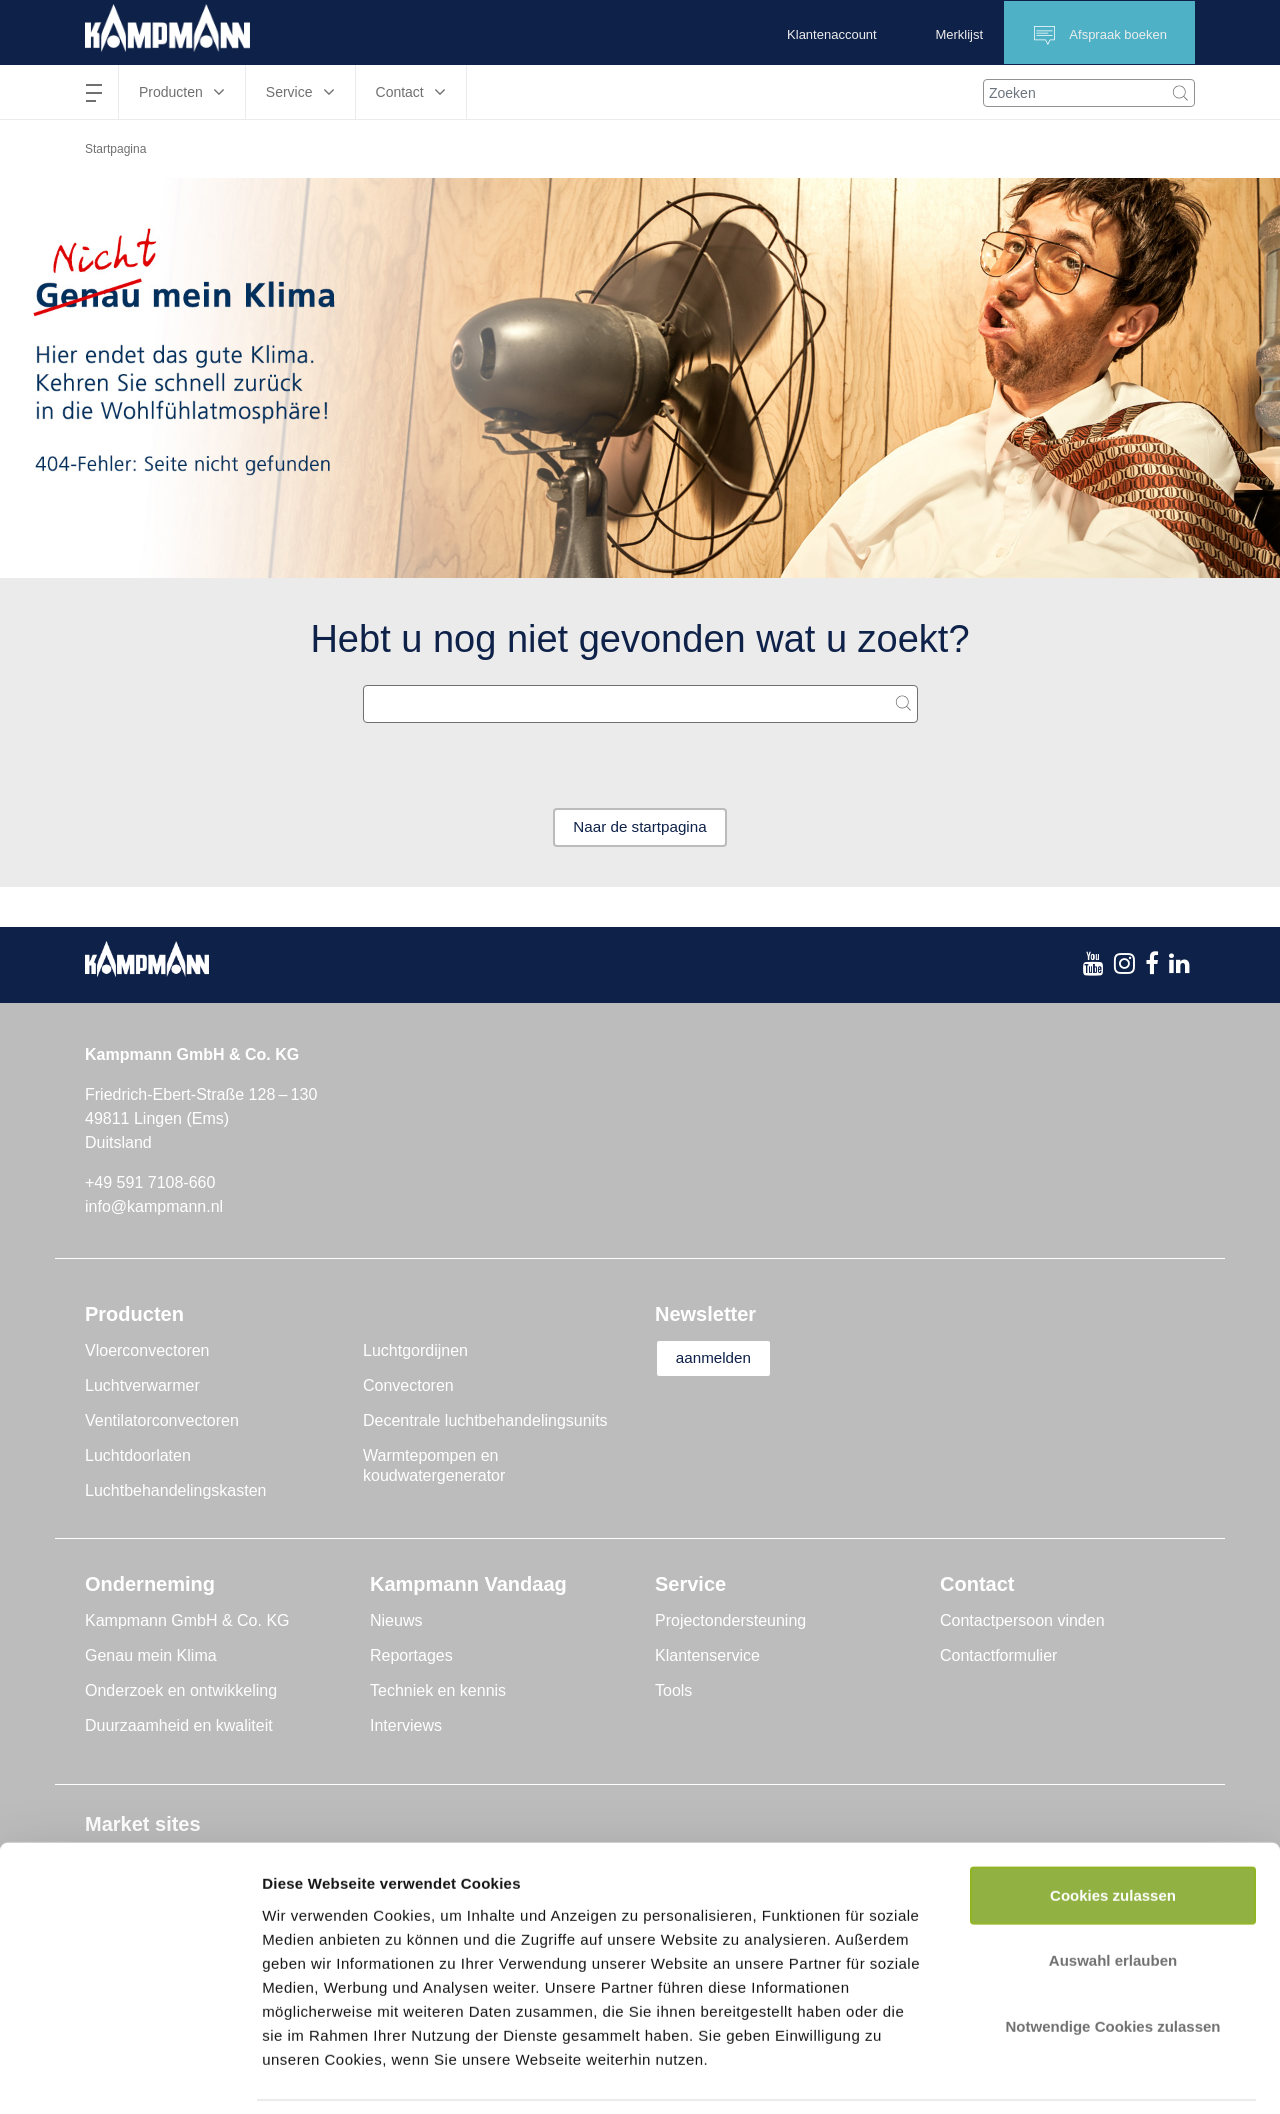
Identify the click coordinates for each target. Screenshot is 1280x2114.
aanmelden (721, 1359)
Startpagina (115, 149)
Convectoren (408, 1386)
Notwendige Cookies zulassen (1112, 1960)
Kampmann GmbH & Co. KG (187, 1621)
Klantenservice (707, 1656)
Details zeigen (1063, 2074)
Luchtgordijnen (415, 1351)
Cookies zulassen (1113, 1829)
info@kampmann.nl (154, 1207)
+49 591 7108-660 (150, 1183)
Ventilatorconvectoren (162, 1421)
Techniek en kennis (438, 1691)
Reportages (411, 1656)
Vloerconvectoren (147, 1351)
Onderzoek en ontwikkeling (181, 1691)
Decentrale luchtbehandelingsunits (485, 1421)
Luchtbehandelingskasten (175, 1491)
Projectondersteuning (730, 1621)
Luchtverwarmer (142, 1386)
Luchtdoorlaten (138, 1456)
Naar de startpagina (640, 827)
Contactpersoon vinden (1022, 1621)
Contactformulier (998, 1656)
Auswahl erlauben (1113, 1895)
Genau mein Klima (151, 1656)
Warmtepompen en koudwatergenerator (434, 1466)
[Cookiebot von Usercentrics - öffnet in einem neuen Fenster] (129, 2075)
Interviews (406, 1726)
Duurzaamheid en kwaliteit (179, 1726)
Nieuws (396, 1621)
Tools (673, 1691)
